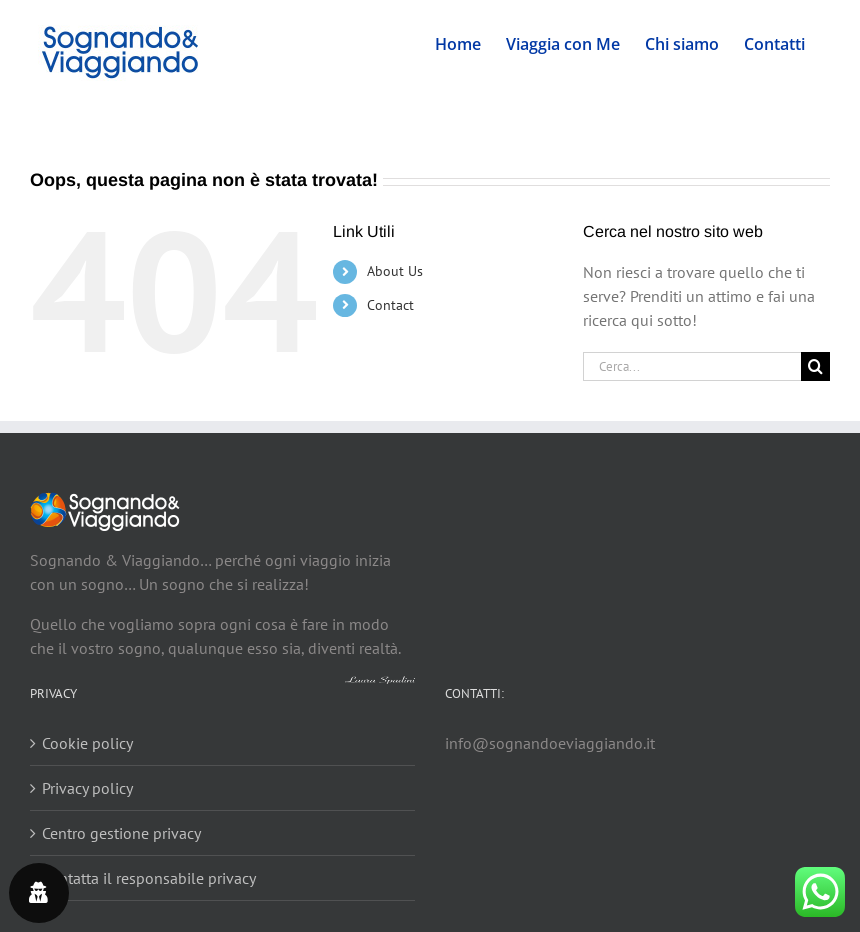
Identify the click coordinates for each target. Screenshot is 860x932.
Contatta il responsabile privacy (149, 878)
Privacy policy (87, 788)
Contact (390, 305)
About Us (395, 271)
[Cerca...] (692, 366)
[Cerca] (815, 366)
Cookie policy (87, 743)
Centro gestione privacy (121, 833)
